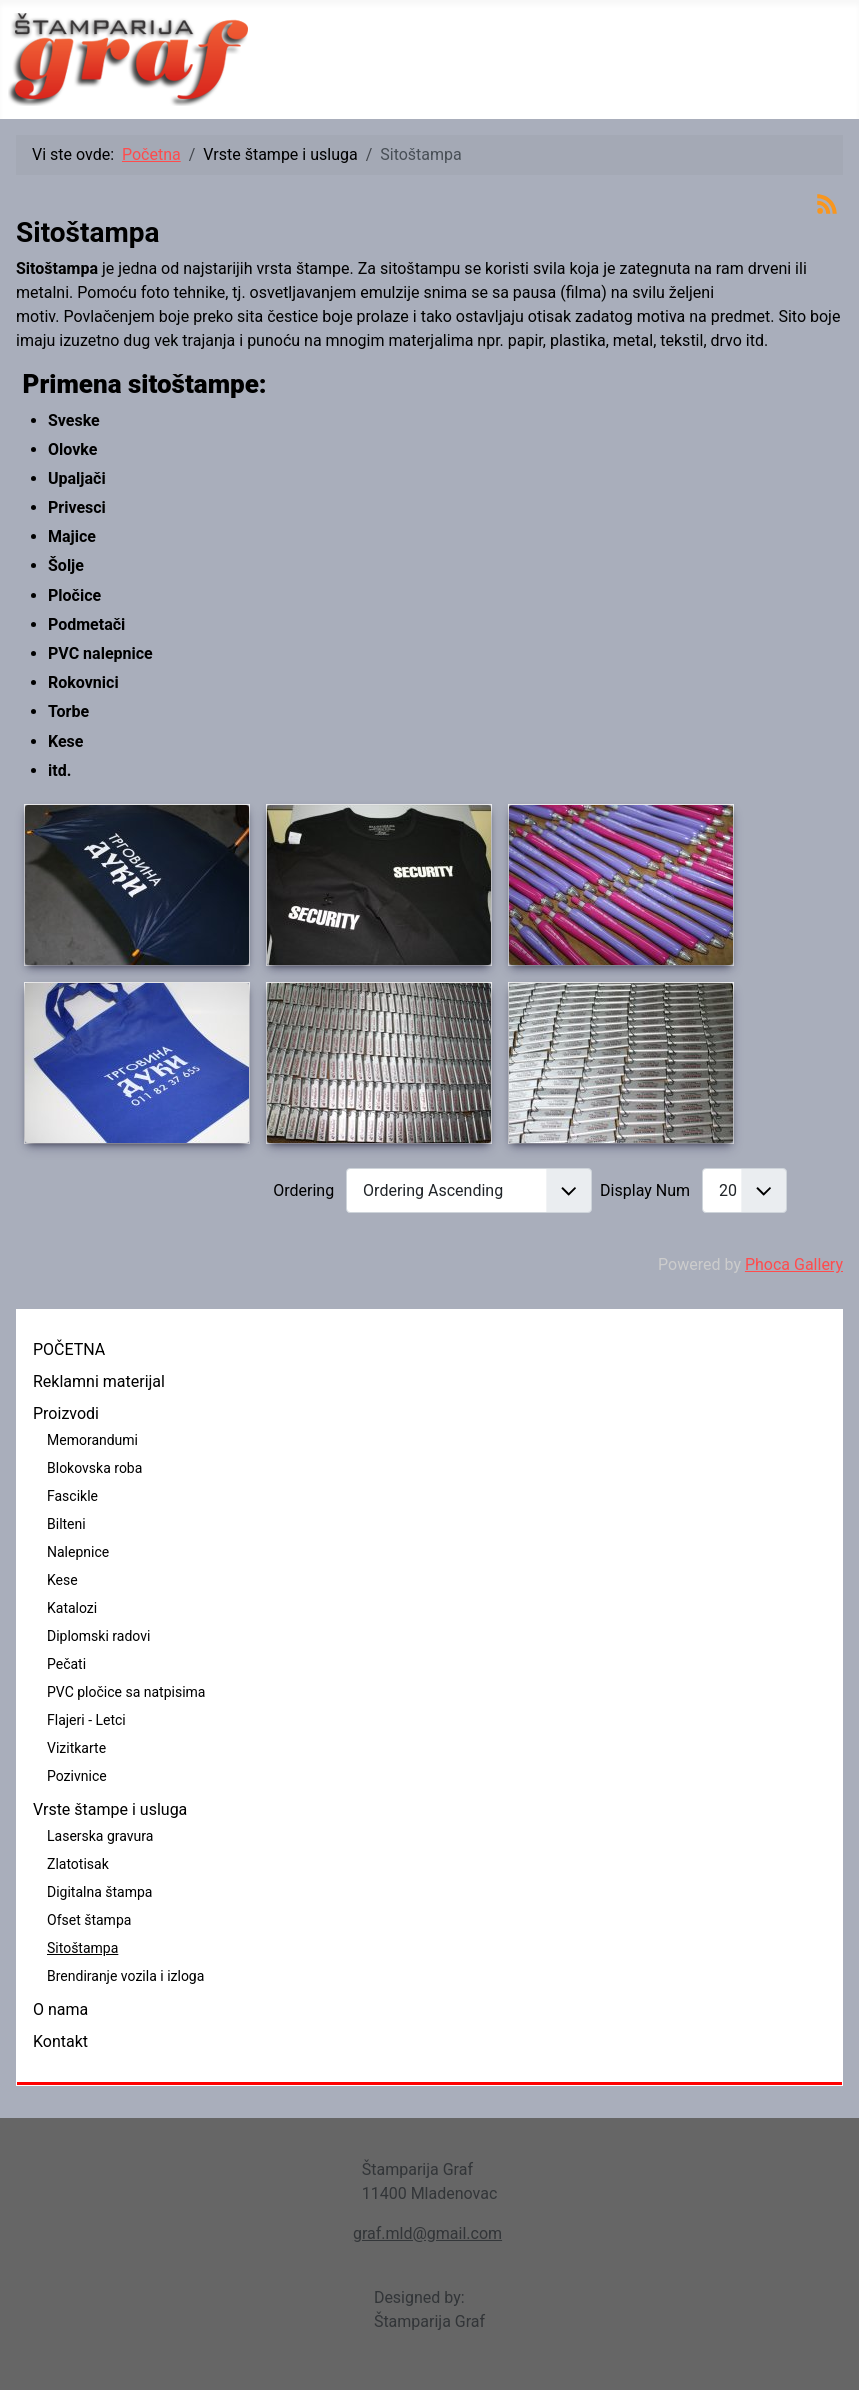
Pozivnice (77, 1776)
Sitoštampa (82, 1948)
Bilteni (66, 1524)
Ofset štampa (89, 1920)
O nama (60, 2009)
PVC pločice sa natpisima (126, 1692)
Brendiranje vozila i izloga (125, 1976)
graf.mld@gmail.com (427, 2233)
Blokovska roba (94, 1468)
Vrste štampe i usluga (110, 1809)
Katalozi (72, 1608)
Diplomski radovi (98, 1636)
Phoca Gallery (794, 1264)
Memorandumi (92, 1440)
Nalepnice (78, 1552)
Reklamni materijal (99, 1381)
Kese (62, 1580)
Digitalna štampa (99, 1892)
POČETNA (69, 1349)
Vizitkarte (76, 1748)
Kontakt (60, 2041)
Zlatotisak (78, 1864)
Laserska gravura (100, 1836)
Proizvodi (66, 1413)
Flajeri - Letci (86, 1720)
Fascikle (72, 1496)
